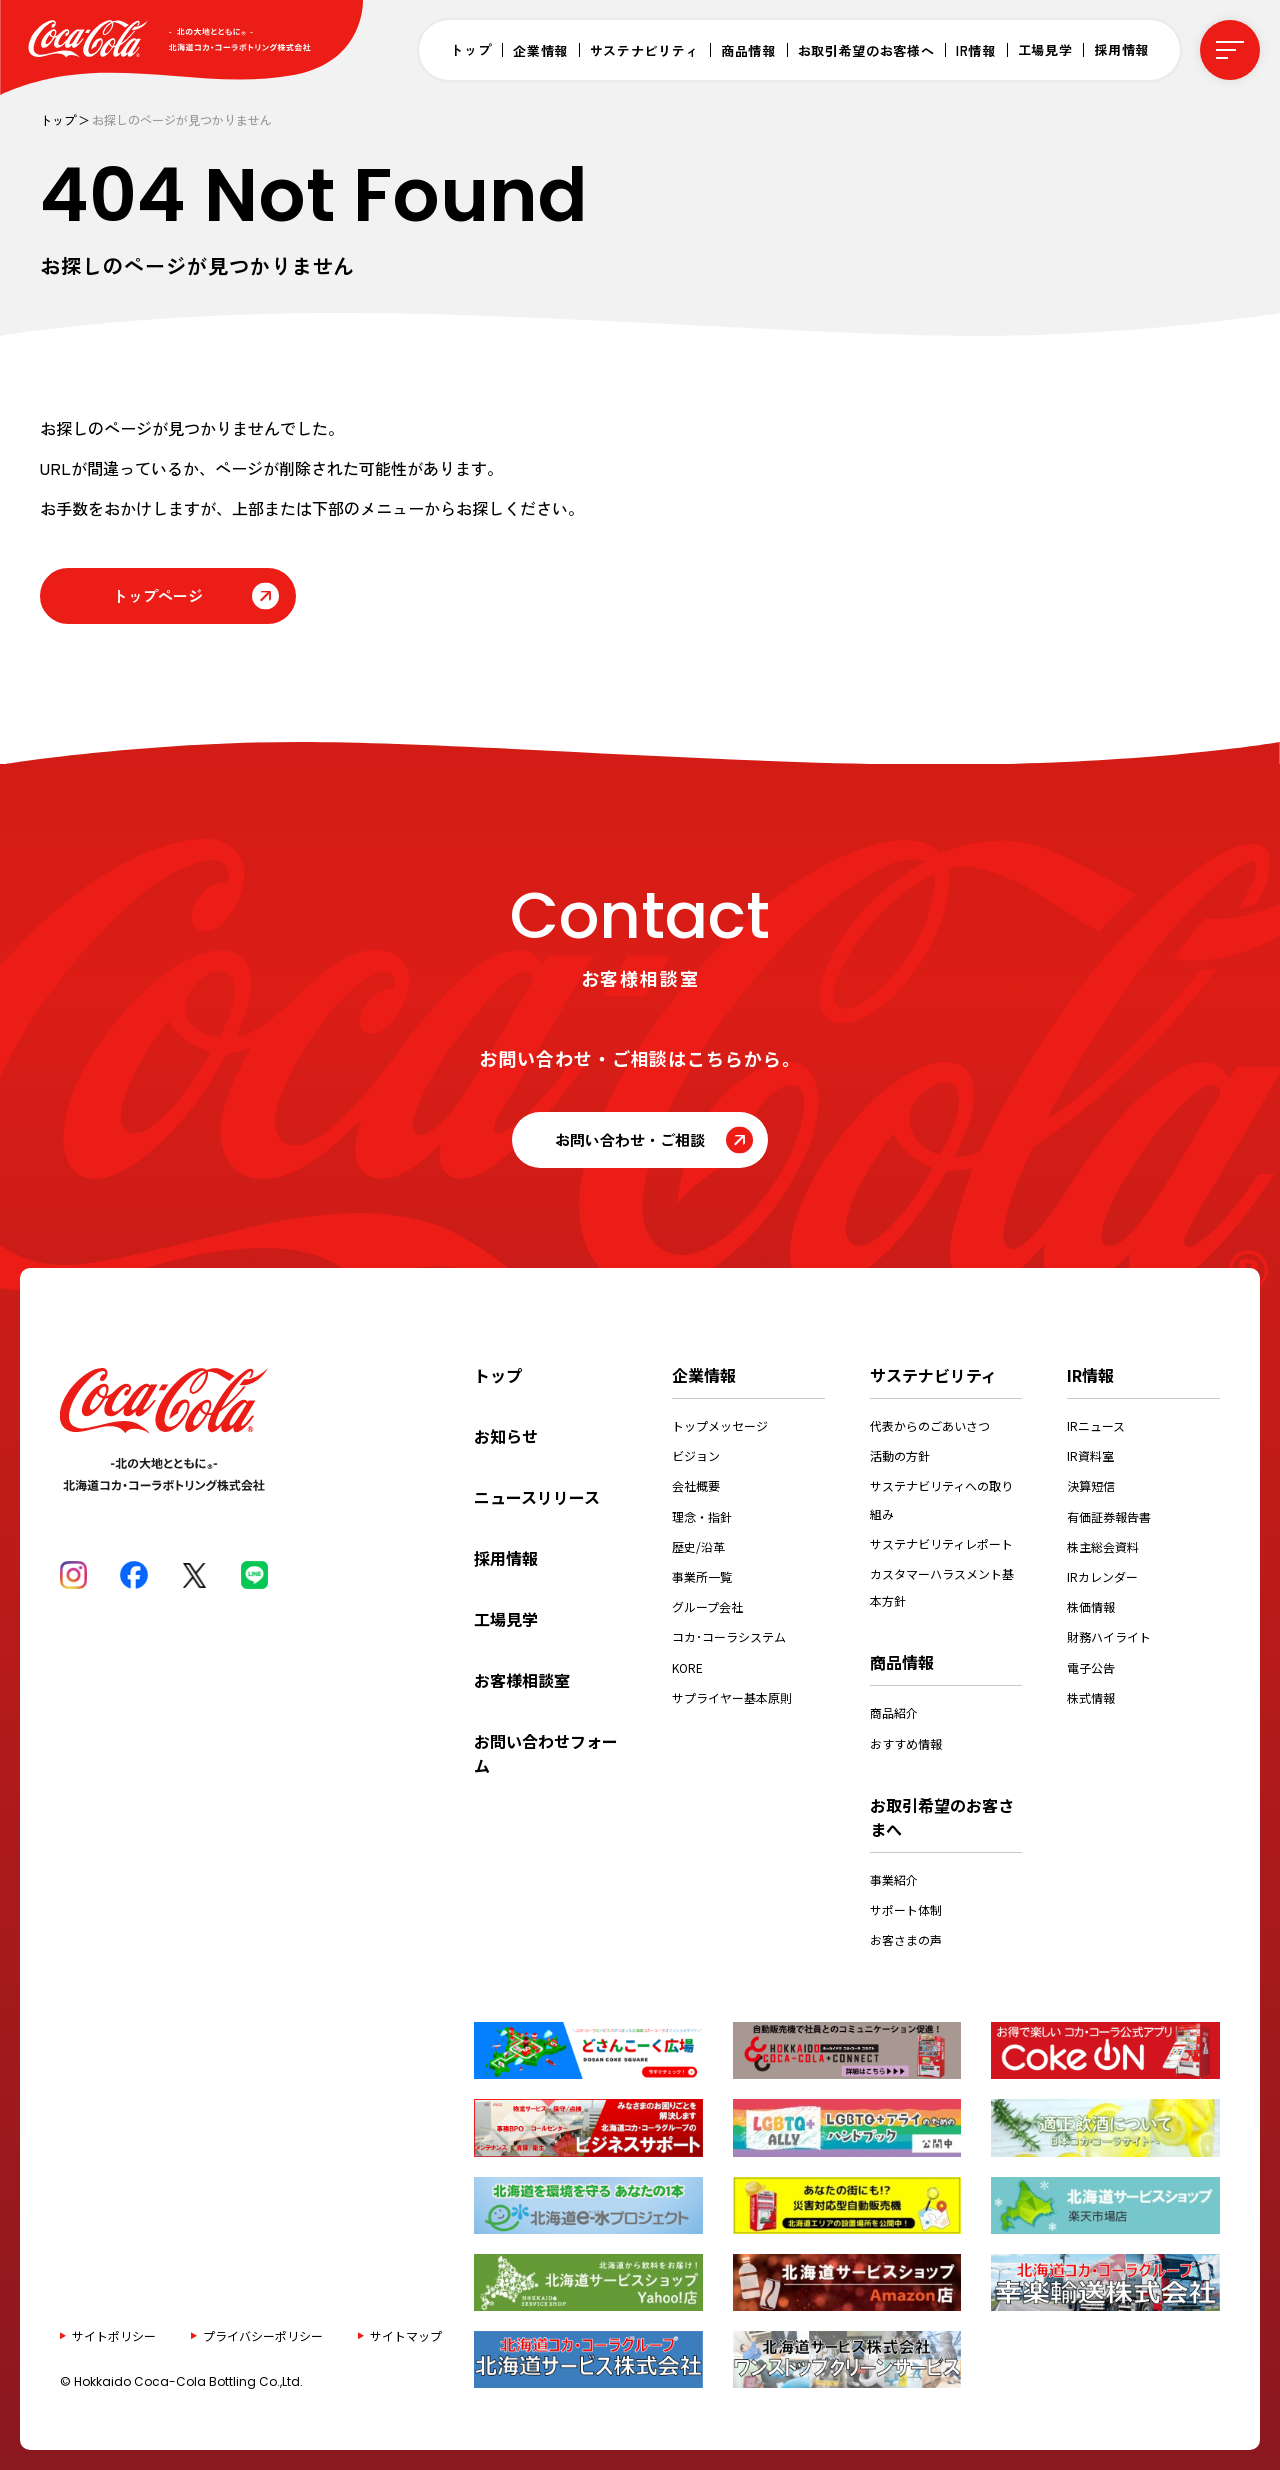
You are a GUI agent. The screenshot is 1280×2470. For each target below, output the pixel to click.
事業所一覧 (702, 1576)
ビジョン (696, 1455)
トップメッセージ (720, 1425)
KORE (687, 1667)
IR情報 (976, 50)
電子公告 (1091, 1667)
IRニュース (1096, 1425)
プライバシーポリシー (263, 2335)
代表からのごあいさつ (930, 1425)
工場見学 (1045, 49)
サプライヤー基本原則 (732, 1697)
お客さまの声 (906, 1939)
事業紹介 (894, 1879)
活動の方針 (900, 1455)
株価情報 (1091, 1606)
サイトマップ (406, 2335)
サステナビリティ (644, 50)
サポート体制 (906, 1909)
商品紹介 (894, 1712)
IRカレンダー (1102, 1576)
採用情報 (1121, 49)
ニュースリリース (537, 1497)
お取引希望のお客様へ (866, 50)
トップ (470, 49)
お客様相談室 (522, 1680)
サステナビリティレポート (941, 1543)
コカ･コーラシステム (729, 1636)
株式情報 (1091, 1697)
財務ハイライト (1109, 1636)
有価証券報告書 (1109, 1516)
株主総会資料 (1103, 1546)
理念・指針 (702, 1516)
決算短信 (1091, 1485)
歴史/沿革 (698, 1546)
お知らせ (506, 1436)
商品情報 (748, 50)
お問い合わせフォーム (546, 1753)
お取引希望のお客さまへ (942, 1817)
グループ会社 (707, 1606)
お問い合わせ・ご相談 (630, 1139)
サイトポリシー (114, 2335)
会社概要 (696, 1485)
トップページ (158, 595)
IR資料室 (1090, 1455)
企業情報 (540, 50)
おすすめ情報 (906, 1743)
